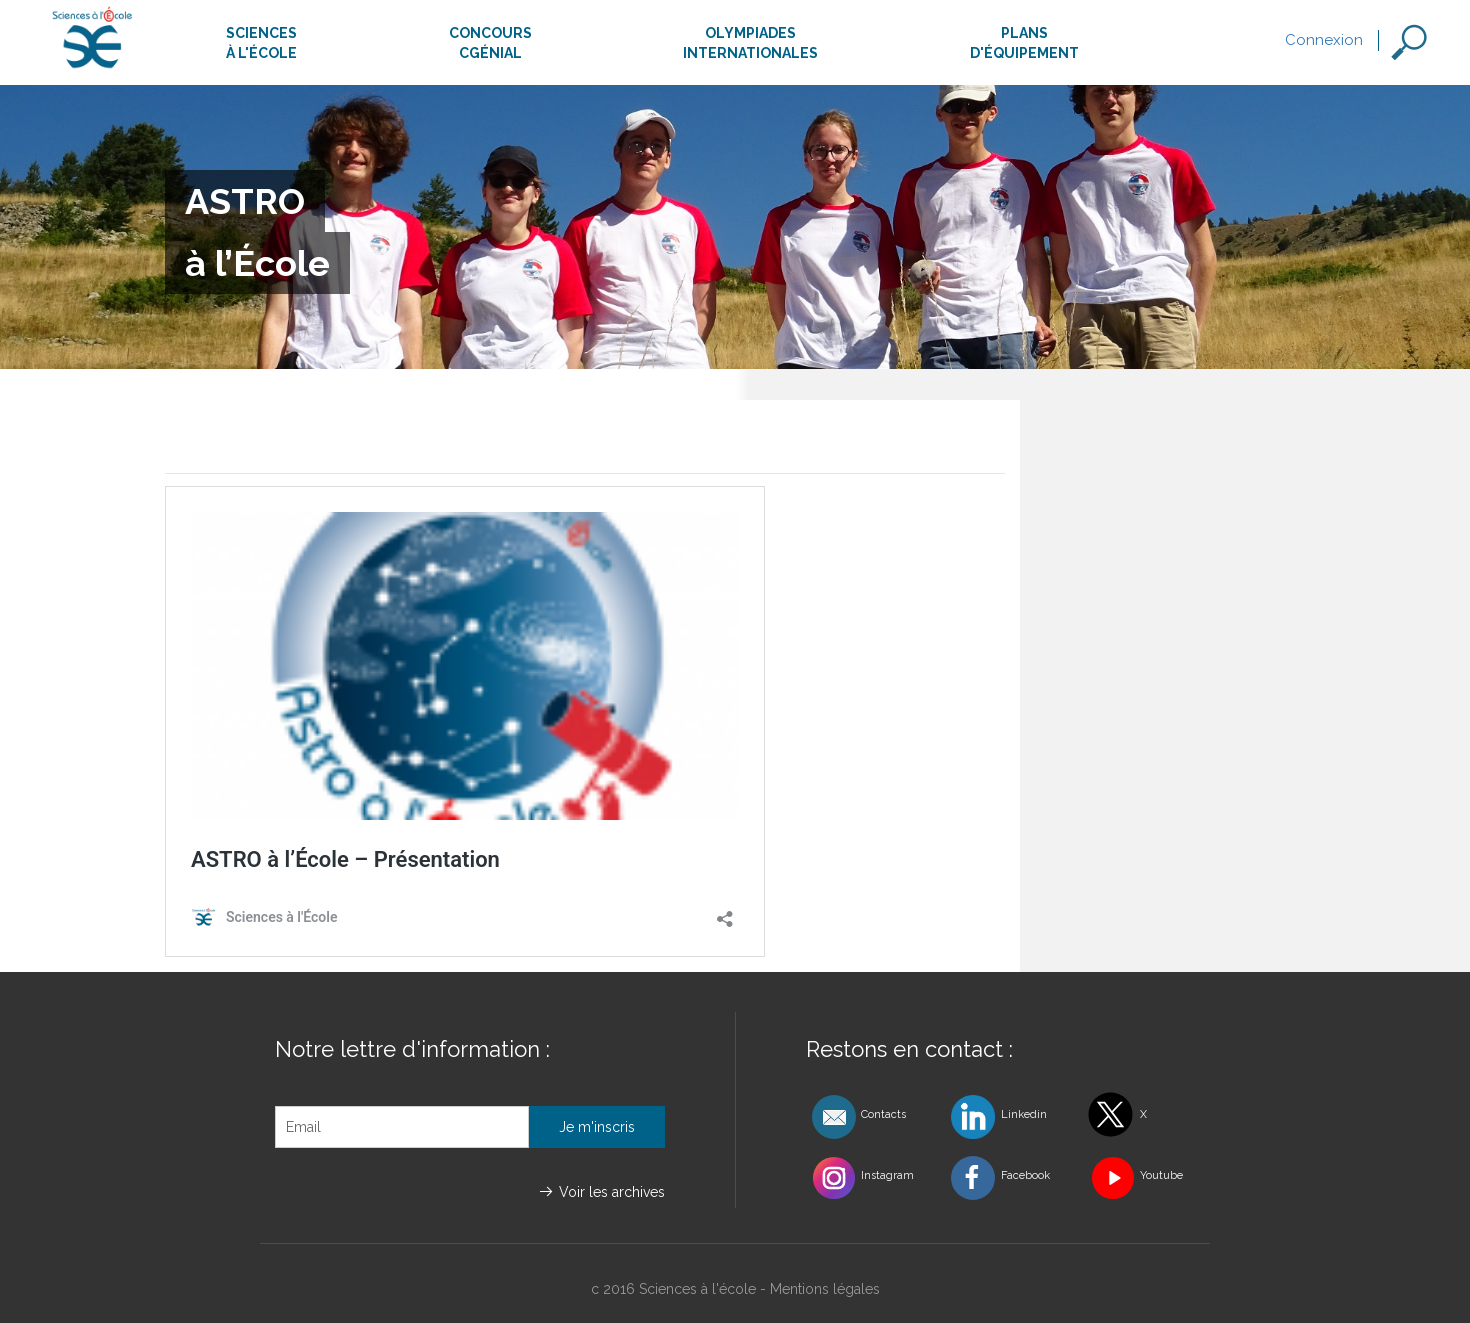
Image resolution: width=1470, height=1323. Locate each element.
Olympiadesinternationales (750, 43)
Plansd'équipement (1024, 43)
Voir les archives (612, 1192)
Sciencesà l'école (261, 43)
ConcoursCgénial (490, 43)
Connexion (1324, 40)
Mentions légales (825, 1289)
